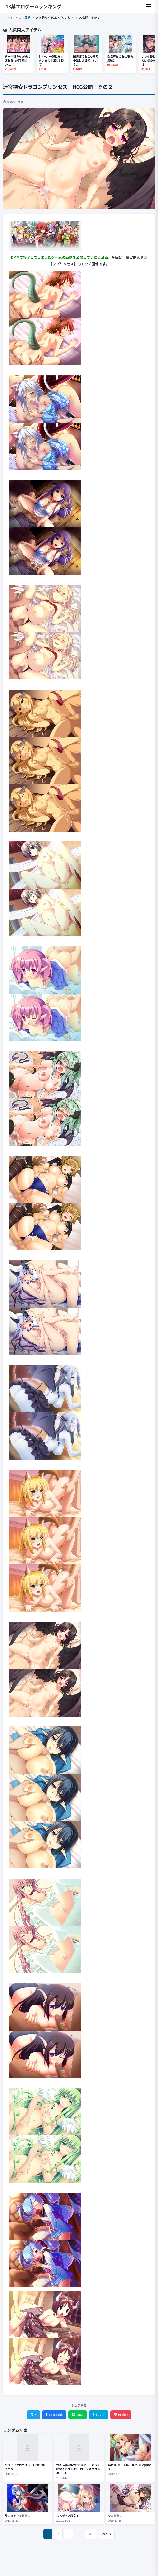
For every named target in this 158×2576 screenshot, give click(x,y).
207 (91, 2534)
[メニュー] (148, 6)
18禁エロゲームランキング (33, 6)
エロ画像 (24, 17)
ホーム (9, 17)
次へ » (106, 2534)
